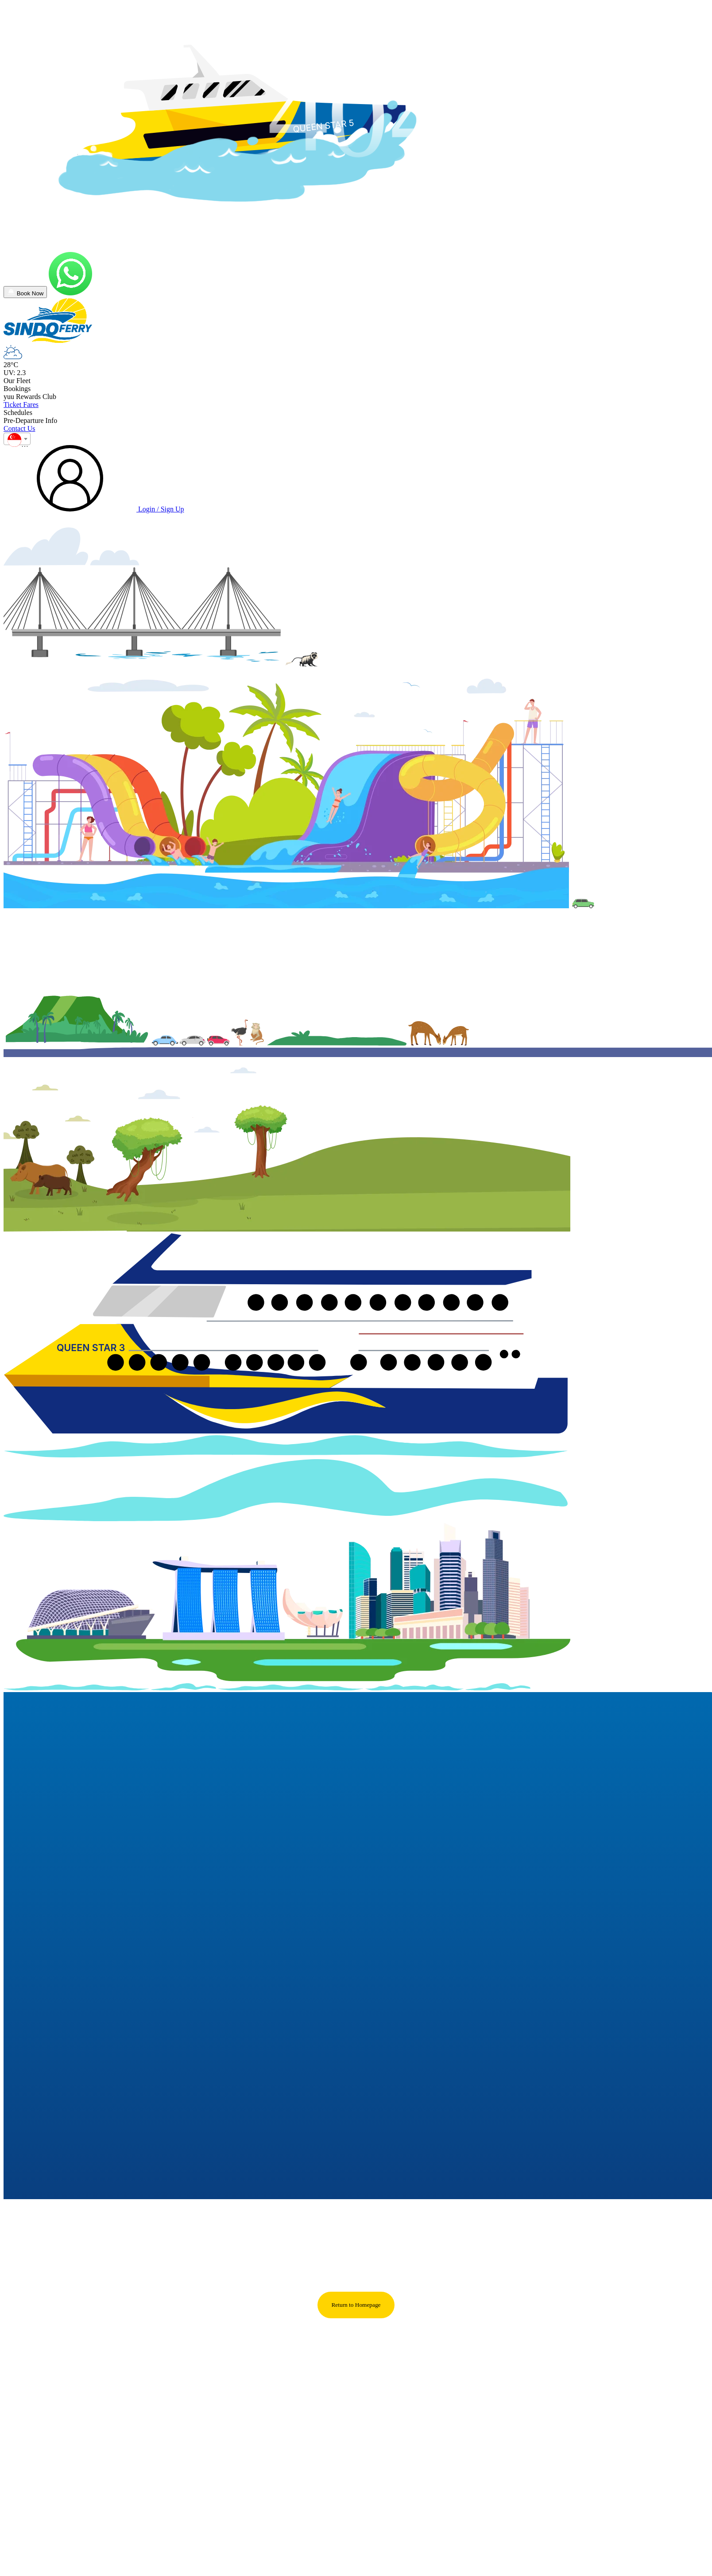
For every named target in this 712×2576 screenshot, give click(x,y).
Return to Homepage (355, 2316)
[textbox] (17, 454)
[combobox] (17, 451)
